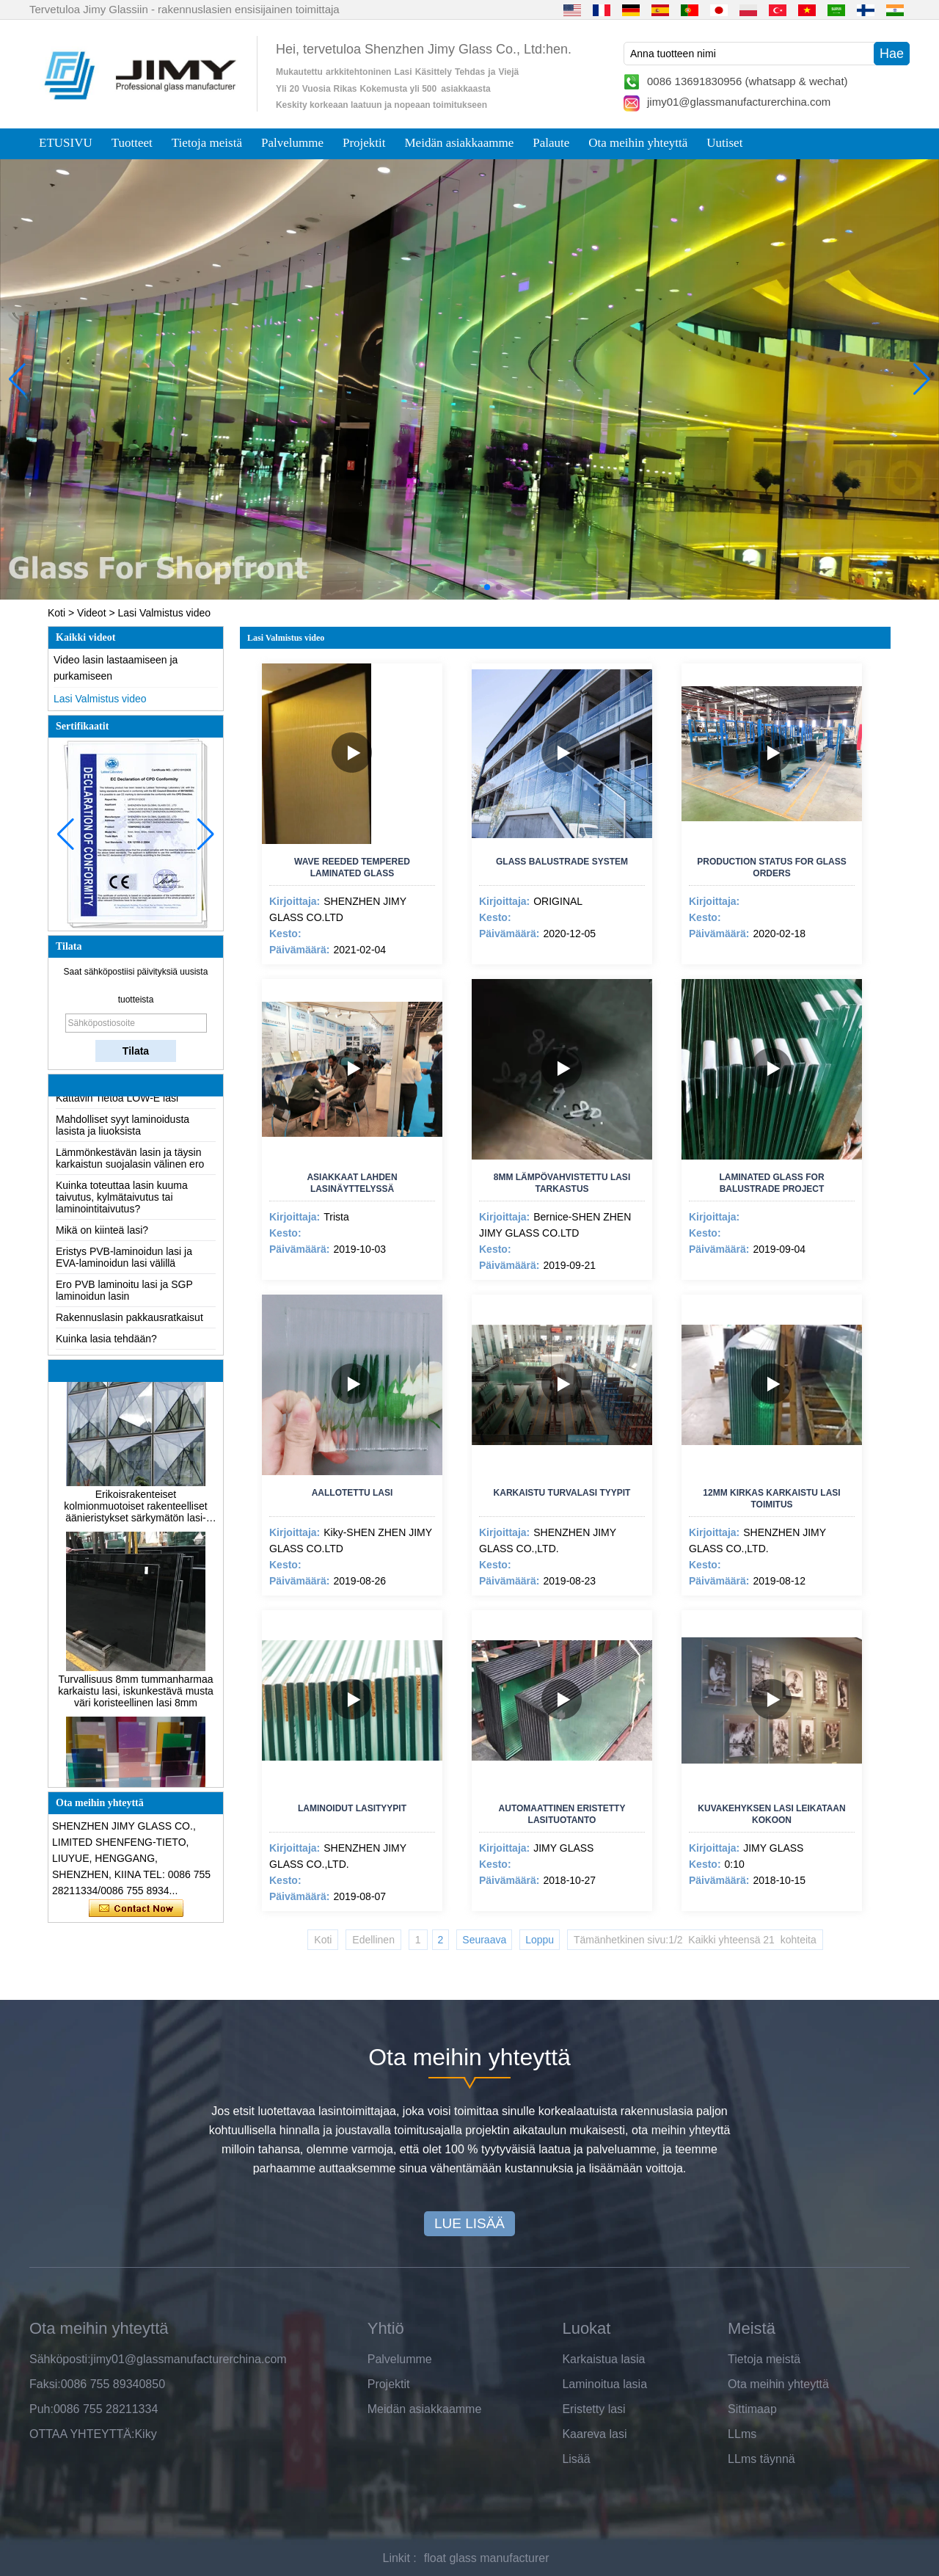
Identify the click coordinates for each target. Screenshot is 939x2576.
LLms (742, 2434)
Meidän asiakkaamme (459, 143)
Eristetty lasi (593, 2409)
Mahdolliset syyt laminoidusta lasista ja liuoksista (122, 1137)
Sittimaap (752, 2409)
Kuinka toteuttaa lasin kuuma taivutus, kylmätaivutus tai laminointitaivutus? (122, 1208)
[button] (440, 587)
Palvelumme (292, 143)
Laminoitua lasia (604, 2384)
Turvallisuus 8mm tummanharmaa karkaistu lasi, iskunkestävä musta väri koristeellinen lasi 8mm (135, 1699)
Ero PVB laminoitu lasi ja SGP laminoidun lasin (124, 1302)
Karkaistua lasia (603, 2359)
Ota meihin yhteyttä (637, 143)
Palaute (551, 143)
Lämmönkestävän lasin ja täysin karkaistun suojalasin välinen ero (130, 1170)
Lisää (576, 2459)
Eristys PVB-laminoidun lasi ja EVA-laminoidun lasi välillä (124, 1269)
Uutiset (724, 143)
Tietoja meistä (207, 143)
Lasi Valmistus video (100, 699)
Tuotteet (132, 143)
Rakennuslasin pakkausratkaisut (129, 1329)
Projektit (364, 143)
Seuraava (484, 1940)
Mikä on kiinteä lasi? (102, 1242)
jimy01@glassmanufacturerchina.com (738, 101)
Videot (91, 613)
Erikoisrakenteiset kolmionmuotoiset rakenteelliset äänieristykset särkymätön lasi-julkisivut (135, 1514)
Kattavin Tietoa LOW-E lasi (117, 1110)
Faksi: (45, 2384)
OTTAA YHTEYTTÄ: (81, 2434)
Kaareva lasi (594, 2434)
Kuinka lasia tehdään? (106, 1350)
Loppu (539, 1940)
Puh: (41, 2409)
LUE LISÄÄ (469, 2223)
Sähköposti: (60, 2359)
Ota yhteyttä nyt (136, 1908)
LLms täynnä (761, 2459)
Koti (56, 613)
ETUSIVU (65, 143)
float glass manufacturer (486, 2558)
